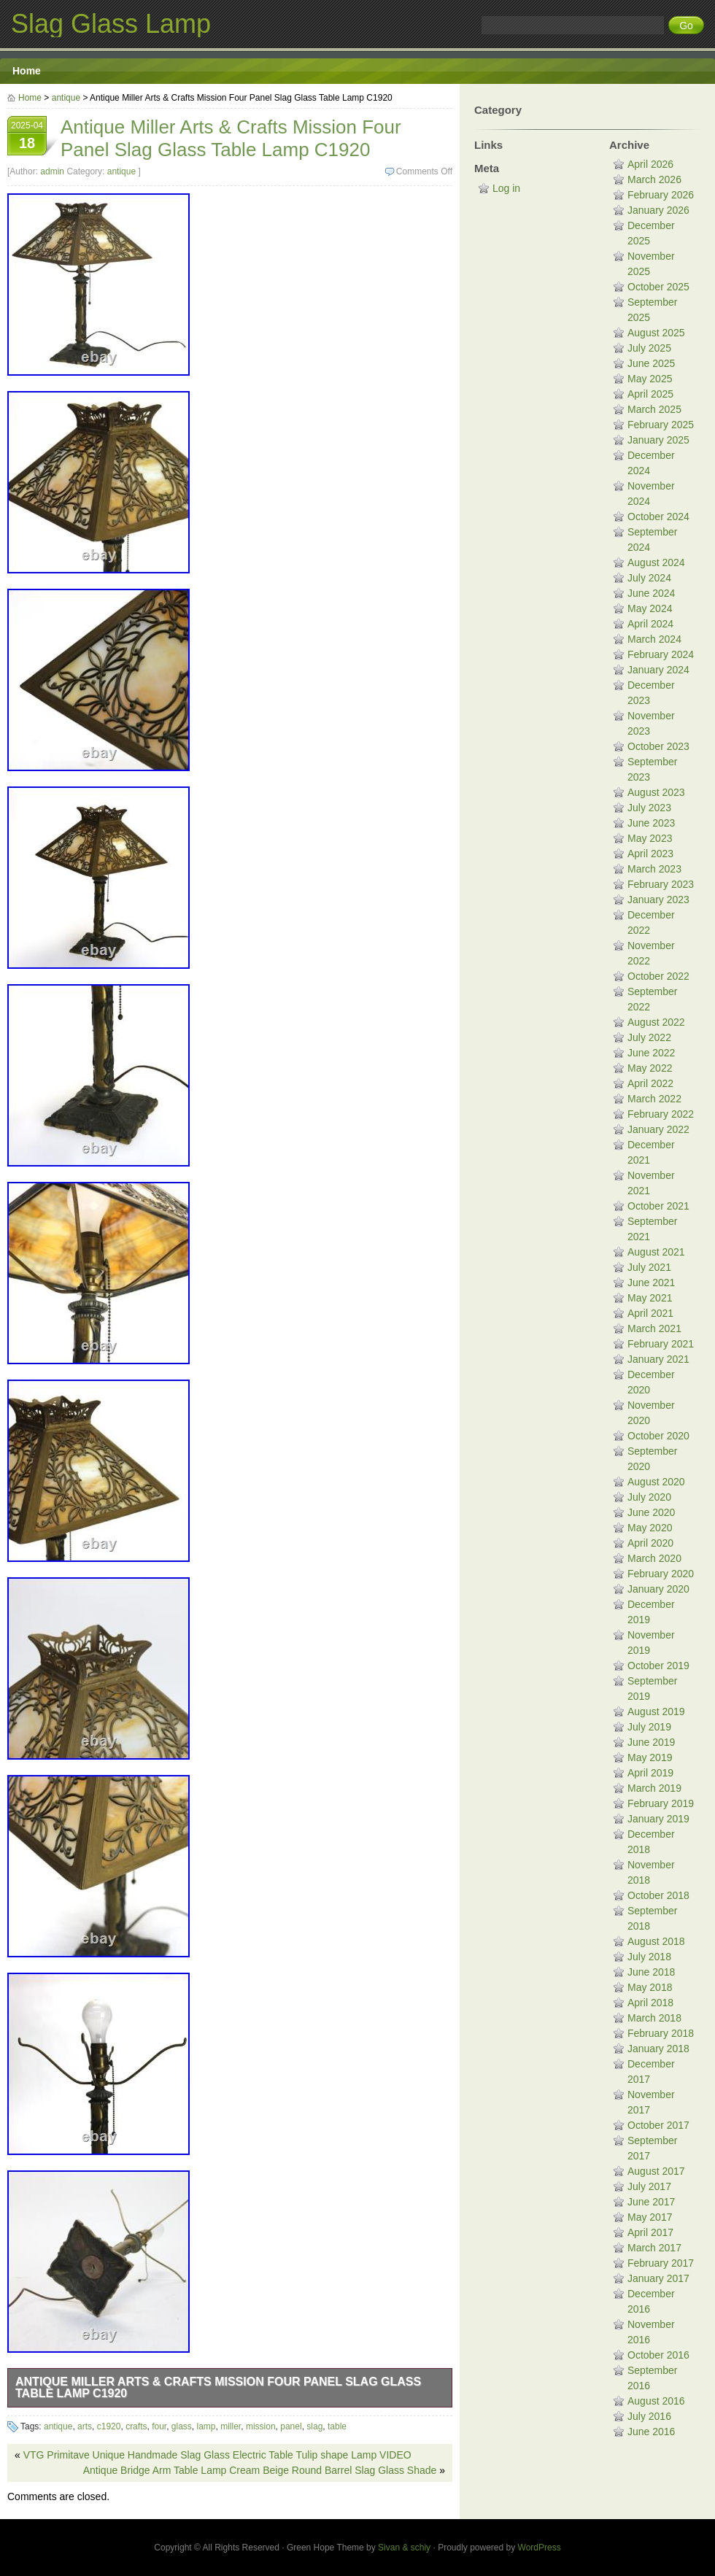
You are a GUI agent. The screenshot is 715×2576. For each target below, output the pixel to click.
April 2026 (650, 164)
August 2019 (656, 1711)
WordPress (539, 2547)
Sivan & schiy (404, 2547)
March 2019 (654, 1788)
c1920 (109, 2426)
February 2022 (660, 1114)
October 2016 (658, 2355)
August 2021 (656, 1252)
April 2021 (650, 1313)
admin (52, 171)
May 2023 (649, 838)
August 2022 (656, 1022)
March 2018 (654, 2018)
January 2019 (658, 1819)
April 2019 (650, 1773)
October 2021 (658, 1206)
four (159, 2426)
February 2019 (660, 1803)
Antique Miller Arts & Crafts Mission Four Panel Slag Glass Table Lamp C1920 (218, 2387)
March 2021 (654, 1328)
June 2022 (651, 1053)
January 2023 (658, 899)
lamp (206, 2426)
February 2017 (660, 2263)
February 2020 (660, 1573)
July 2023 (649, 807)
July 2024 (649, 578)
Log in (506, 188)
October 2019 (658, 1665)
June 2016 (651, 2431)
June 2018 (651, 1972)
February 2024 (660, 654)
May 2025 (649, 378)
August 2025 (656, 333)
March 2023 (654, 869)
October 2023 (658, 746)
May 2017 (649, 2217)
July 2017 (649, 2186)
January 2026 (658, 210)
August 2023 (656, 792)
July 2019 (649, 1727)
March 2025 (654, 409)
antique (66, 98)
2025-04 (27, 137)
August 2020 (656, 1482)
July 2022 (649, 1037)
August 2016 (656, 2401)
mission (261, 2426)
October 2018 (658, 1895)
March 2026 (654, 179)
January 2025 (658, 440)
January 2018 (658, 2048)
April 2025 (650, 394)
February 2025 (660, 424)
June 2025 (651, 363)
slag (314, 2426)
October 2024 (658, 516)
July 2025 (649, 348)
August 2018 (656, 1941)
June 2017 (651, 2202)
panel (290, 2426)
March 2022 (654, 1099)
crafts (136, 2426)
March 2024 (654, 639)
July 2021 (649, 1267)
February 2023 (660, 884)
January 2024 (658, 670)
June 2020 (651, 1512)
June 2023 (651, 823)
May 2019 (649, 1757)
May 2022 (649, 1068)
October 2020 (658, 1436)
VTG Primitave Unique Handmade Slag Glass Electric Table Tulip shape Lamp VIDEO (217, 2455)
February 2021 (660, 1344)
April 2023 (650, 853)
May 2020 (649, 1527)
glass (181, 2426)
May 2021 (649, 1298)
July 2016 (649, 2416)
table (337, 2426)
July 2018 (649, 1956)
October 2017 (658, 2125)
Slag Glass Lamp (111, 24)
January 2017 (658, 2278)
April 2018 (650, 2002)
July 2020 (649, 1497)
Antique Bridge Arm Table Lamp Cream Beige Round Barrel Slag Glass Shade (260, 2470)
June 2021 (651, 1282)
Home (26, 71)
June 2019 (651, 1742)
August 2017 (656, 2171)
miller (230, 2426)
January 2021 (658, 1359)
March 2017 (654, 2248)
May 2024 (649, 608)
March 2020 (654, 1558)
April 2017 (650, 2232)
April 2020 (650, 1543)
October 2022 (658, 976)
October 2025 (658, 287)
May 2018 (649, 1987)
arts (84, 2426)
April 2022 (650, 1083)
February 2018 (660, 2033)
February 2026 (660, 195)
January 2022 (658, 1129)
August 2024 (656, 562)
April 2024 (650, 624)
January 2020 (658, 1589)
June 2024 (651, 593)
